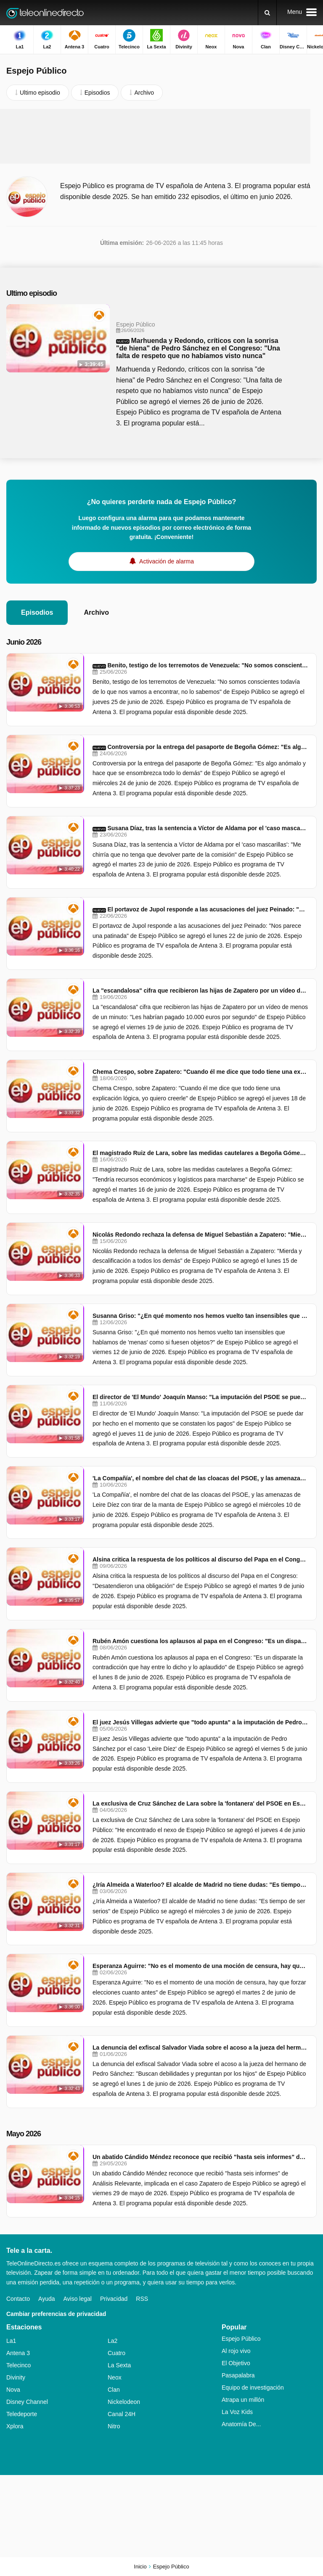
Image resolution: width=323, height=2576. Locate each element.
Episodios (37, 612)
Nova (13, 2389)
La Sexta (119, 2365)
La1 (11, 2340)
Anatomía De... (241, 2424)
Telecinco (18, 2365)
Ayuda (46, 2298)
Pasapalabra (238, 2375)
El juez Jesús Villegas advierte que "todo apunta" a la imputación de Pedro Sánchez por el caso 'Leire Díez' (200, 1722)
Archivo (96, 612)
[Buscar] (267, 12)
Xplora (14, 2426)
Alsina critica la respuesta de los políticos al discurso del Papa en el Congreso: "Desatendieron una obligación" (200, 1559)
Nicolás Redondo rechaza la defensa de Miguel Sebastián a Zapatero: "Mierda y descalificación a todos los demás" (200, 1234)
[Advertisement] (161, 136)
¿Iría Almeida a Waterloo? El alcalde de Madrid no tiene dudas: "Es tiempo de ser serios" (200, 1884)
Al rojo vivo (236, 2351)
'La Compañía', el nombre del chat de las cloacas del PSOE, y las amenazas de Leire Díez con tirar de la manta (200, 1478)
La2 (112, 2340)
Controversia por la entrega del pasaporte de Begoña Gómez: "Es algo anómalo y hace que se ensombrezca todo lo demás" (207, 747)
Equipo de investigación (253, 2387)
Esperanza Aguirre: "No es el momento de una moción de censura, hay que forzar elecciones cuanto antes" (200, 1966)
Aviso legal (78, 2298)
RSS (142, 2298)
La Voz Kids (237, 2412)
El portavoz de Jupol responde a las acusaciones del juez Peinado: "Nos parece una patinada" (207, 909)
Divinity (15, 2377)
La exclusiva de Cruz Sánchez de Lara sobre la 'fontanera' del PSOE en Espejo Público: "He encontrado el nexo (200, 1803)
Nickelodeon (124, 2401)
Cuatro (116, 2353)
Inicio (140, 2566)
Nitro (114, 2426)
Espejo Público (241, 2338)
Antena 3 (18, 2353)
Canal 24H (121, 2414)
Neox (115, 2377)
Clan (114, 2389)
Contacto (18, 2298)
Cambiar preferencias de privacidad (56, 2313)
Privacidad (113, 2298)
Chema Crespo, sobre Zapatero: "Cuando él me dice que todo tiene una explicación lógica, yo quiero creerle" (200, 1071)
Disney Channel (27, 2401)
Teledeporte (21, 2414)
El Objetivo (236, 2363)
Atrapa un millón (243, 2399)
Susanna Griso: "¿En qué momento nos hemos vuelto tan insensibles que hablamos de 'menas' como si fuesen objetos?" (200, 1315)
